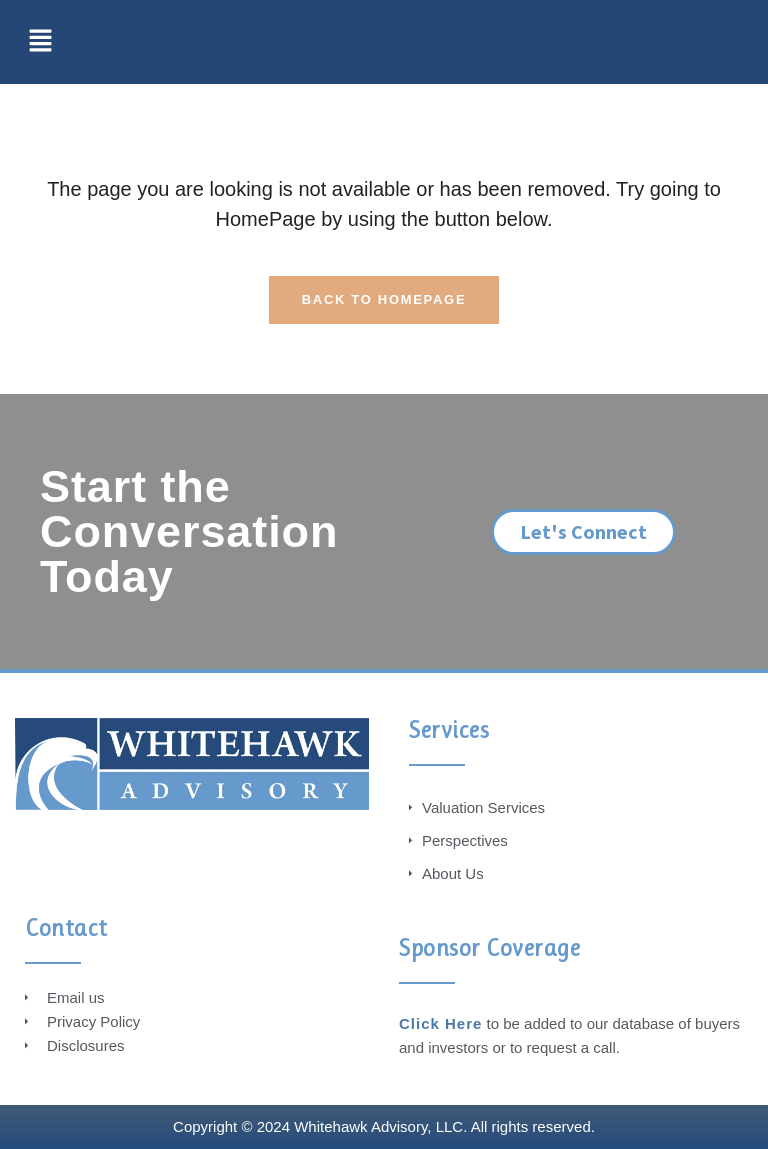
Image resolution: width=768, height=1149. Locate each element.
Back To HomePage (384, 299)
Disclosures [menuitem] (86, 1045)
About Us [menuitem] (453, 873)
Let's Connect (583, 531)
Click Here (440, 1023)
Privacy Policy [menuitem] (93, 1021)
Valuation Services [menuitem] (483, 807)
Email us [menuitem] (76, 997)
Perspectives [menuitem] (465, 840)
